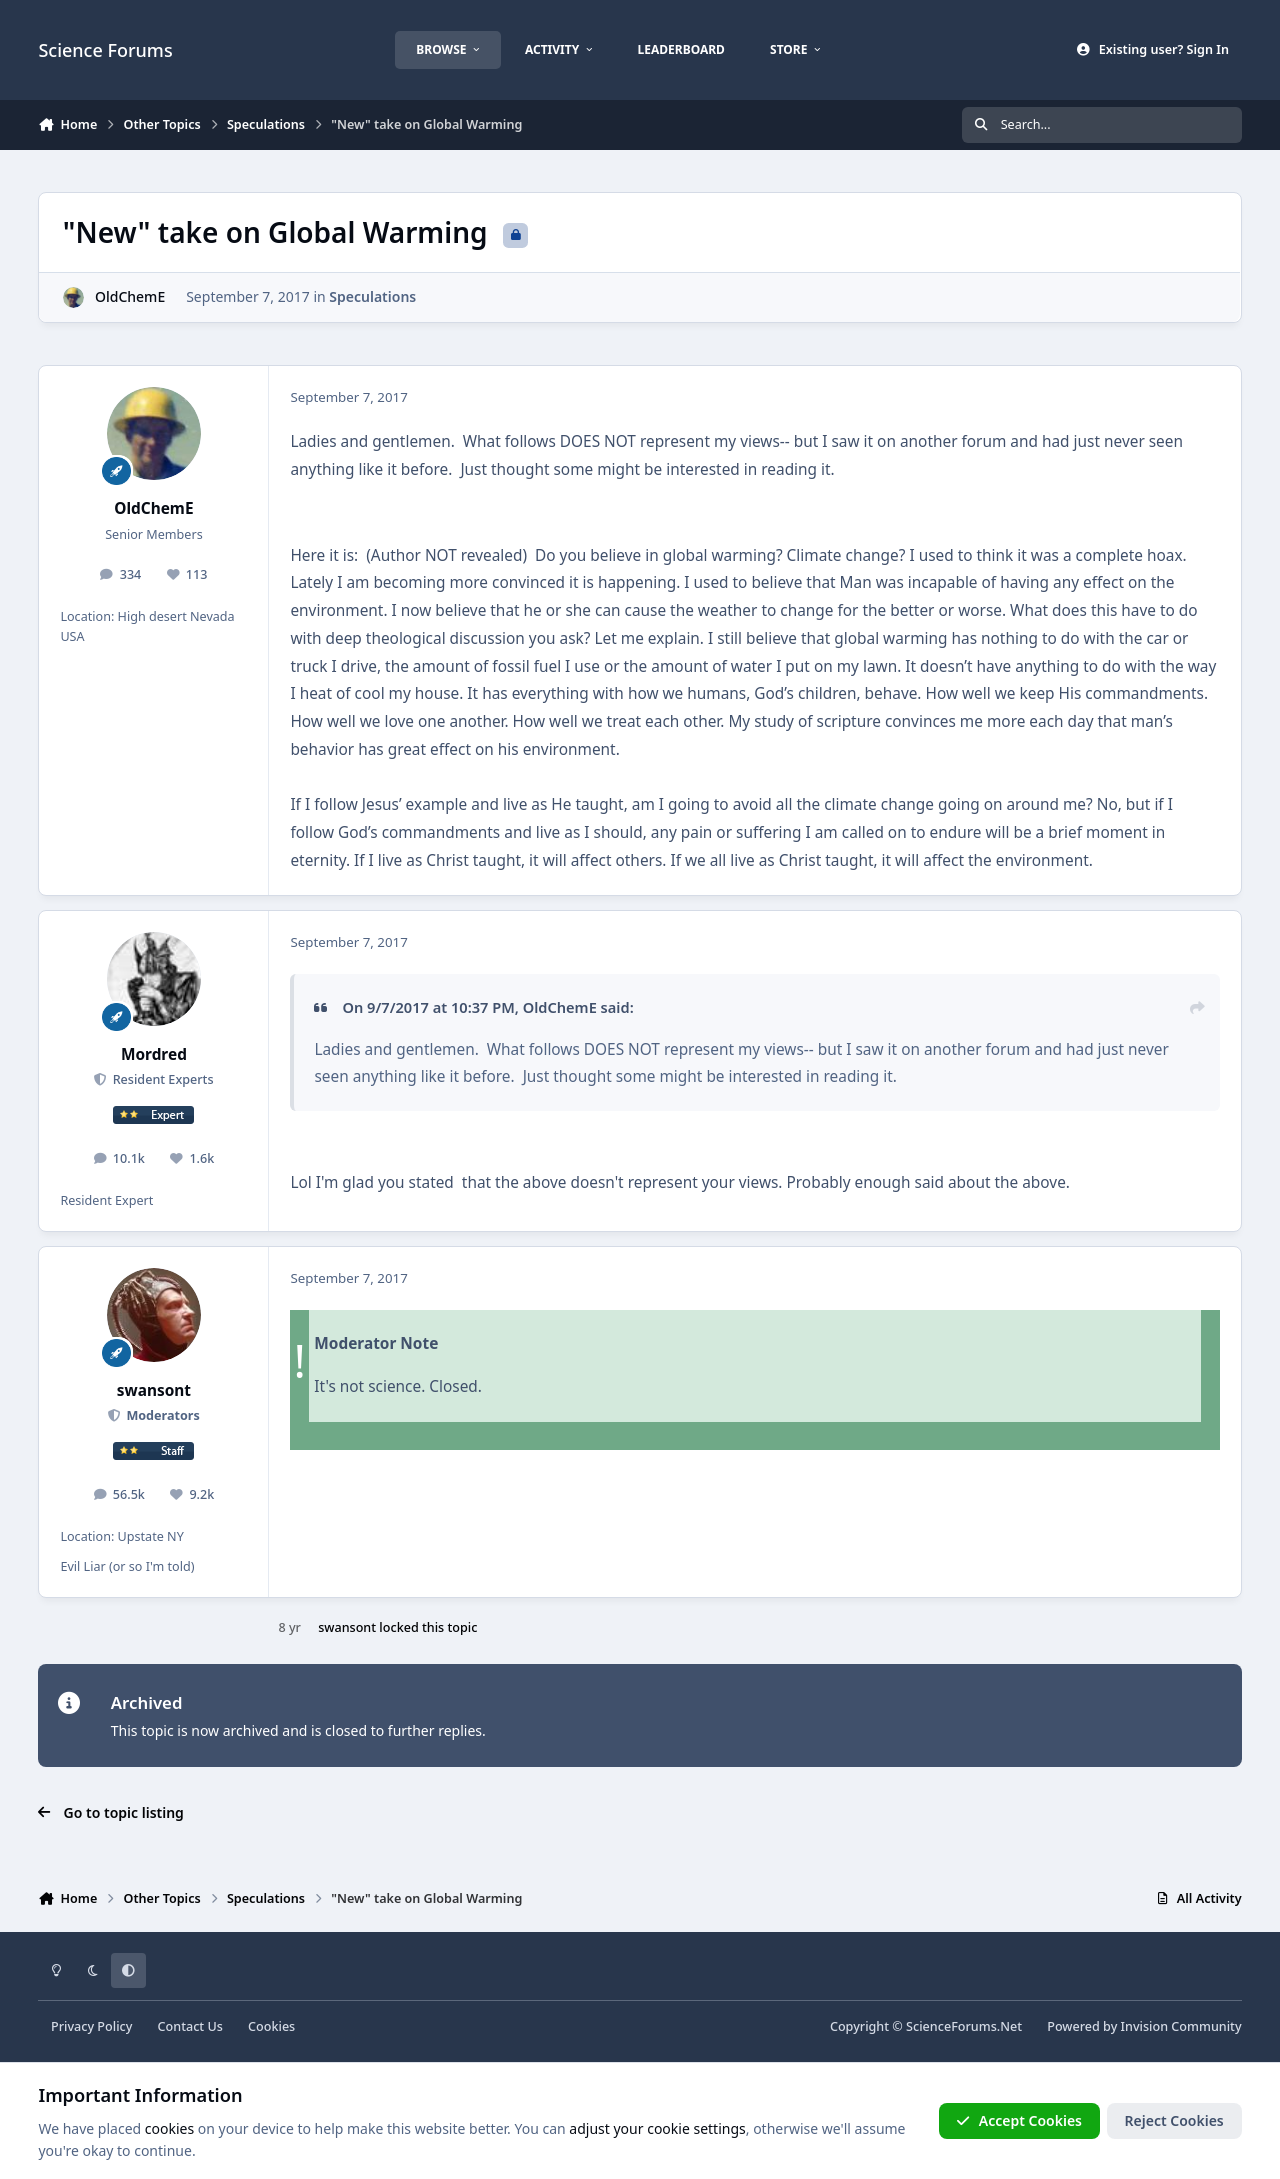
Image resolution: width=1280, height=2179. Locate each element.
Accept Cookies (1019, 2120)
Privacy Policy (91, 2026)
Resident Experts (161, 1079)
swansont (154, 1390)
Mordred (154, 1054)
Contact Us (190, 2026)
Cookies (271, 2026)
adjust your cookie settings (657, 2128)
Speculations (373, 296)
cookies (169, 2128)
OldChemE (130, 296)
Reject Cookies (1174, 2120)
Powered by (1144, 2026)
